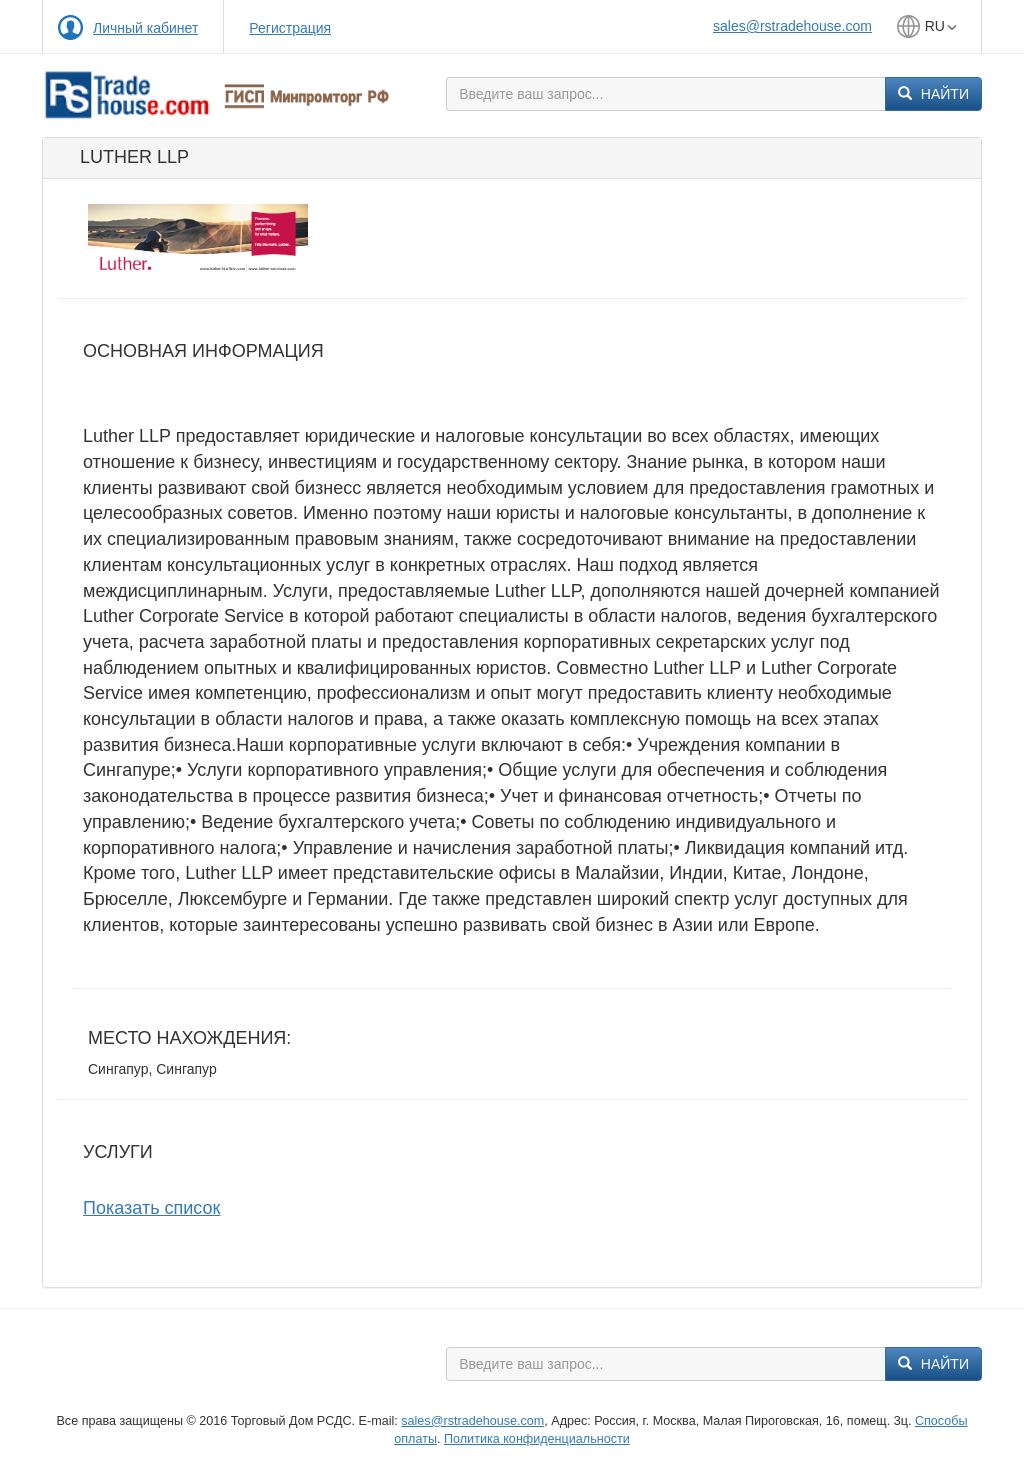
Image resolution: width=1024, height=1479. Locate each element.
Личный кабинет (145, 28)
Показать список (151, 1208)
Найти (933, 94)
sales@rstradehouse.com (792, 26)
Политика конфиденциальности (537, 1439)
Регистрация (290, 28)
